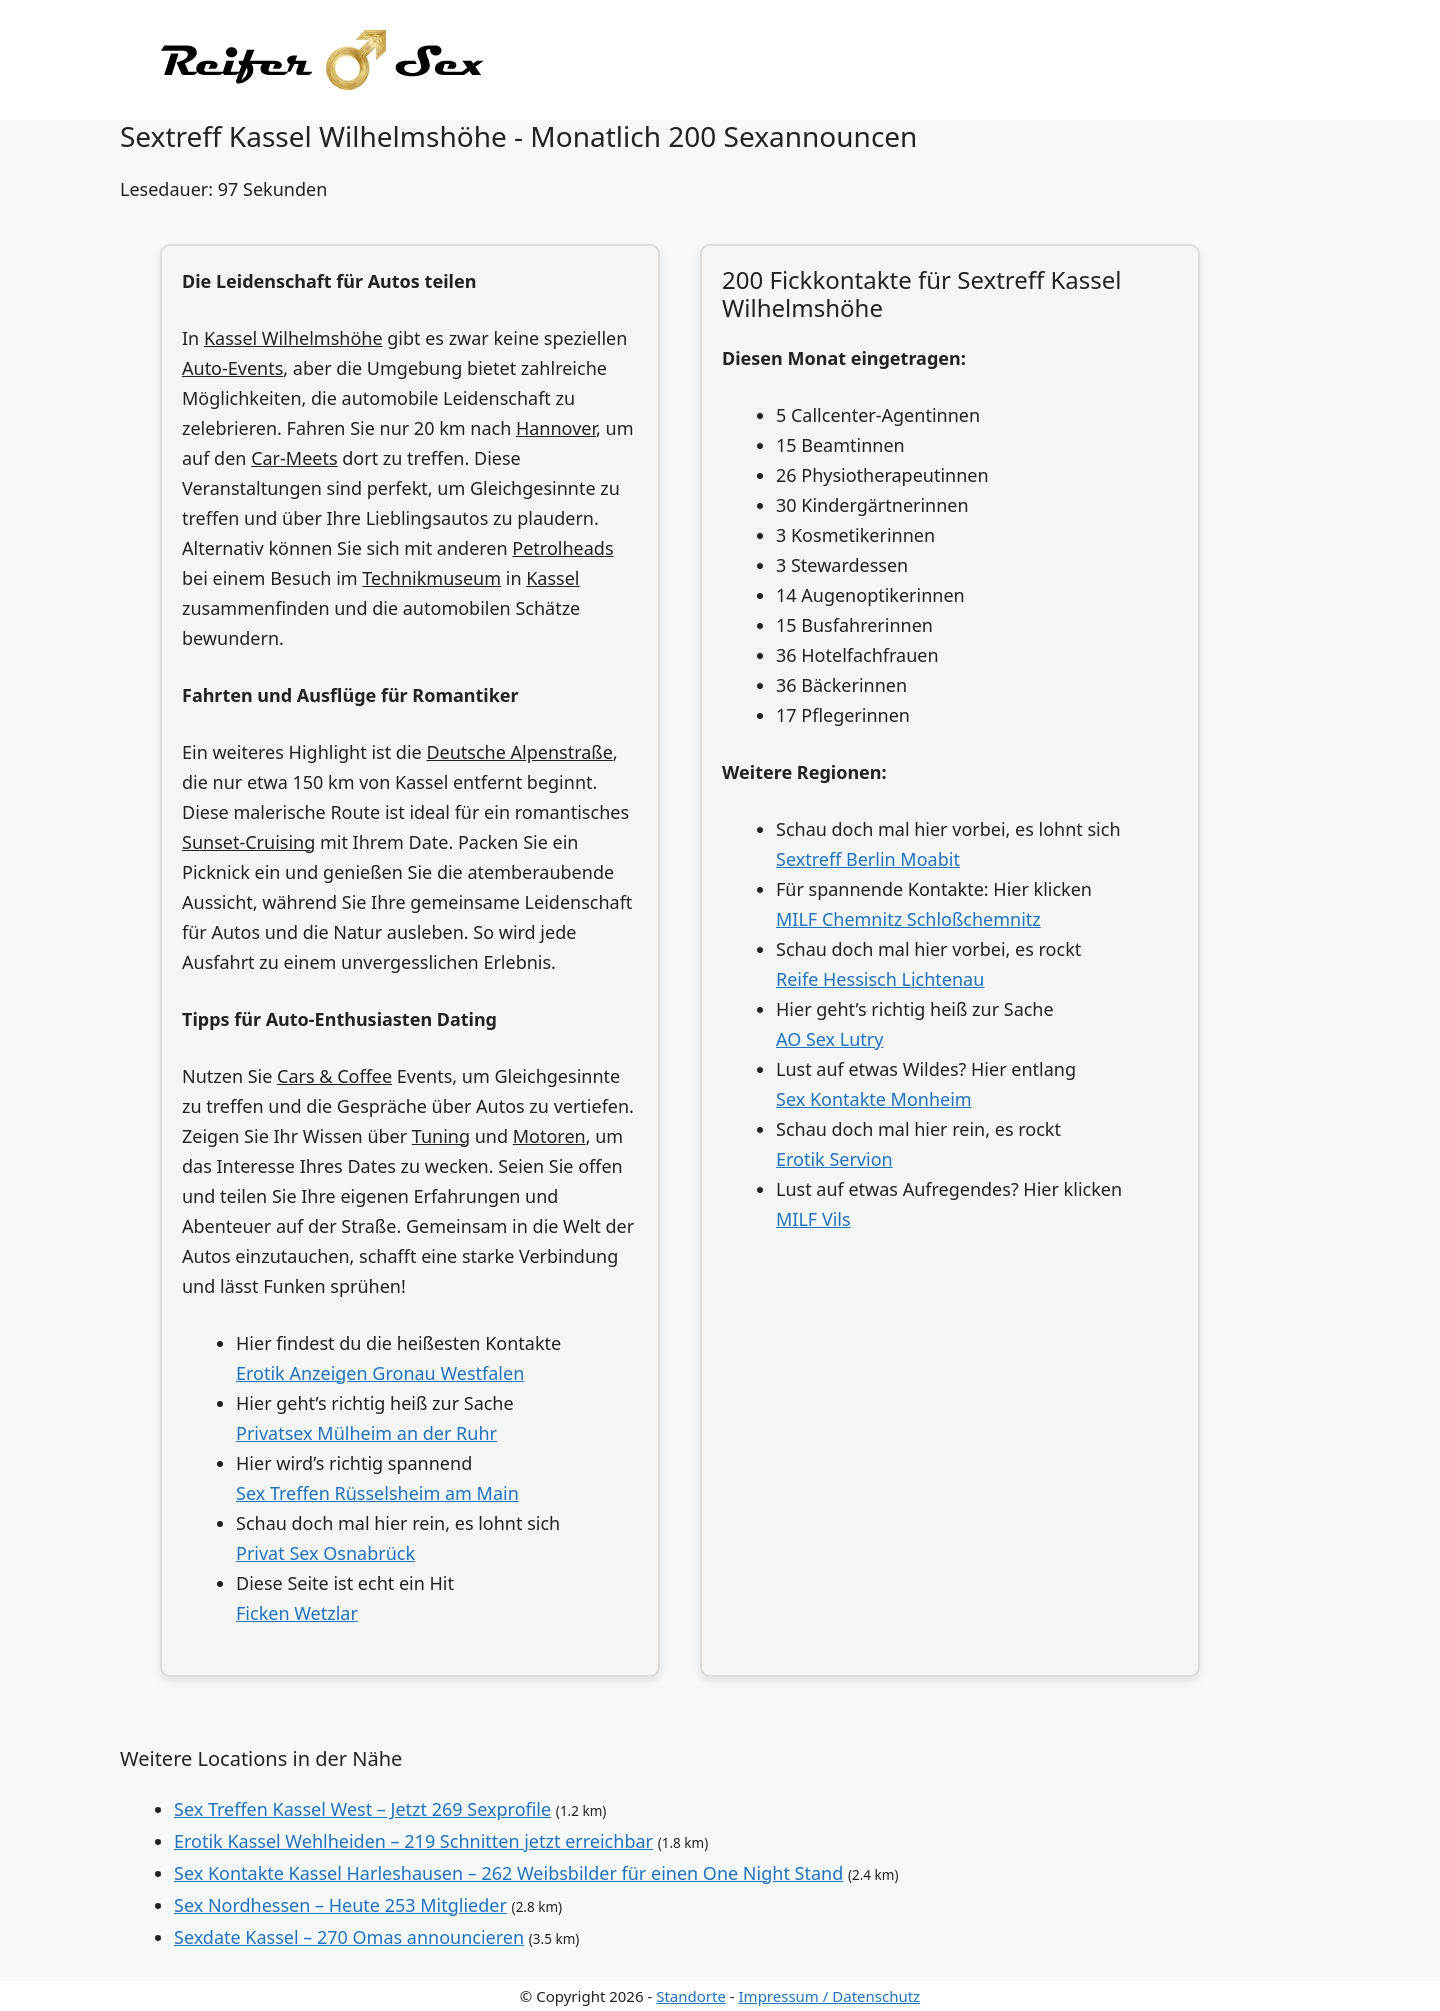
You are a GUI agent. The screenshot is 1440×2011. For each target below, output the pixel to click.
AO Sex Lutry (829, 1039)
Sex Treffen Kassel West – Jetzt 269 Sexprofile (362, 1809)
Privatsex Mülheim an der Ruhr (366, 1433)
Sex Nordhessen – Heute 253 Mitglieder (340, 1905)
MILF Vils (813, 1219)
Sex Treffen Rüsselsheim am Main (377, 1493)
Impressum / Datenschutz (830, 1996)
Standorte (691, 1996)
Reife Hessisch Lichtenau (880, 979)
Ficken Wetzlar (297, 1613)
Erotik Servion (834, 1159)
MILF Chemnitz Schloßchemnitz (908, 919)
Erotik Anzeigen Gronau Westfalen (380, 1373)
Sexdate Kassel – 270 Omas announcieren (349, 1937)
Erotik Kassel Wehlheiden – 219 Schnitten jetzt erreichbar (413, 1841)
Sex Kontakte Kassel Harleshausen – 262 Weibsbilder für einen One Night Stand (508, 1873)
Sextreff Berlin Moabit (868, 859)
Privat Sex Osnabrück (325, 1553)
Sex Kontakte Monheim (874, 1099)
